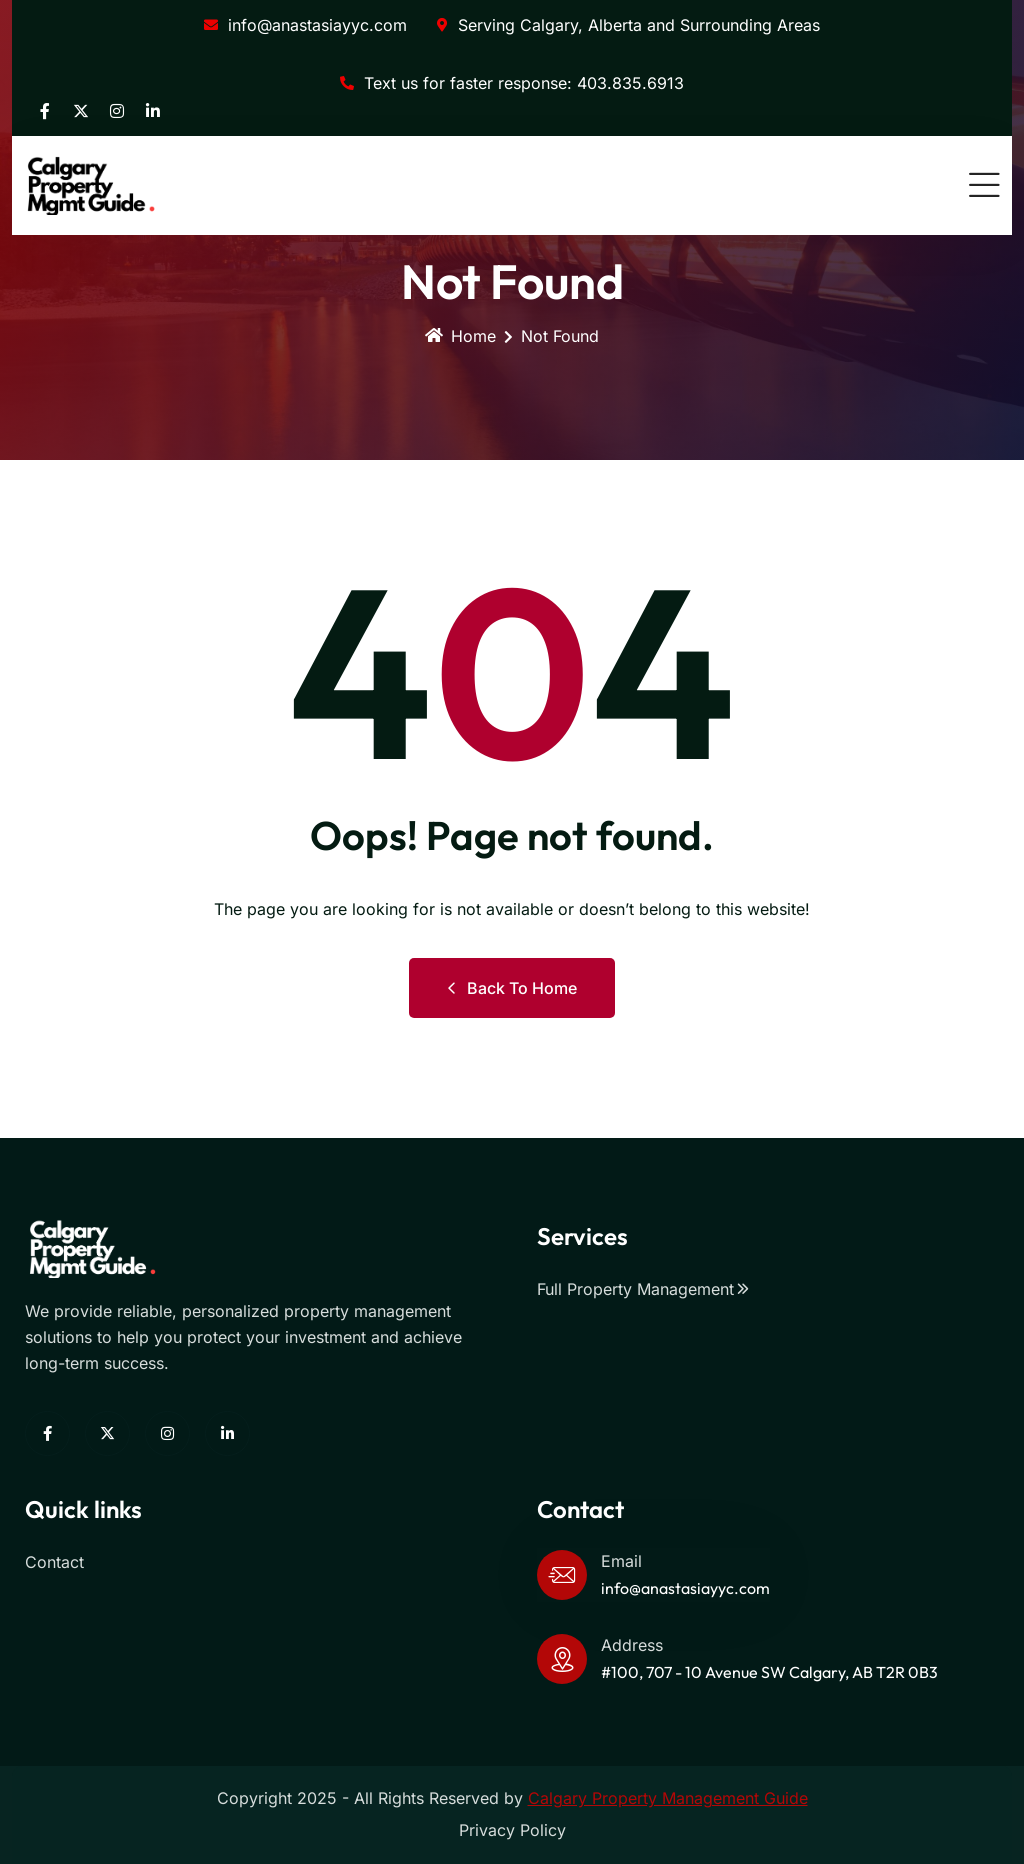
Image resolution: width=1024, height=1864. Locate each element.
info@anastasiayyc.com (305, 25)
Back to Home (512, 988)
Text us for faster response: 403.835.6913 (512, 83)
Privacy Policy (512, 1830)
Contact (54, 1562)
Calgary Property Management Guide (668, 1798)
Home (460, 336)
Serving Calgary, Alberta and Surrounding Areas (628, 25)
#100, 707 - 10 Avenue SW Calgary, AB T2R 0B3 (769, 1672)
